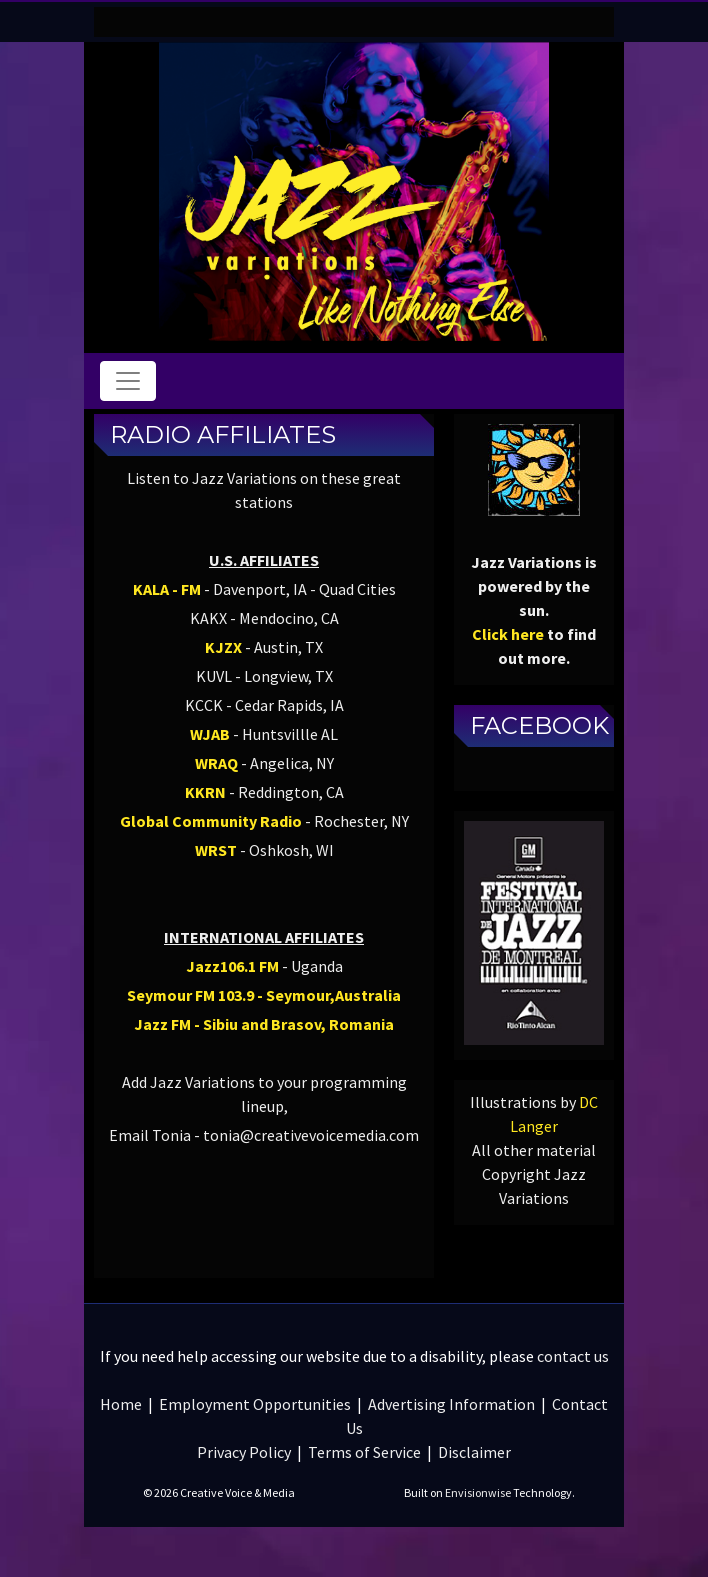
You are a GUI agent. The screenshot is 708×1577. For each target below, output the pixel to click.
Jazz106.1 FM (232, 966)
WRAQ (216, 763)
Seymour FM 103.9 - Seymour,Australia (264, 995)
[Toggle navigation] (128, 381)
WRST (216, 850)
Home (121, 1404)
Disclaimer (474, 1452)
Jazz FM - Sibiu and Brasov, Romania (264, 1024)
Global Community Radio (211, 821)
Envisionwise (478, 1492)
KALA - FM (167, 589)
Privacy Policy (244, 1452)
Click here (508, 634)
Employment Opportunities (255, 1404)
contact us (573, 1356)
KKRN (205, 792)
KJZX (223, 647)
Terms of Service (364, 1452)
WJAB (210, 734)
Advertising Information (451, 1404)
